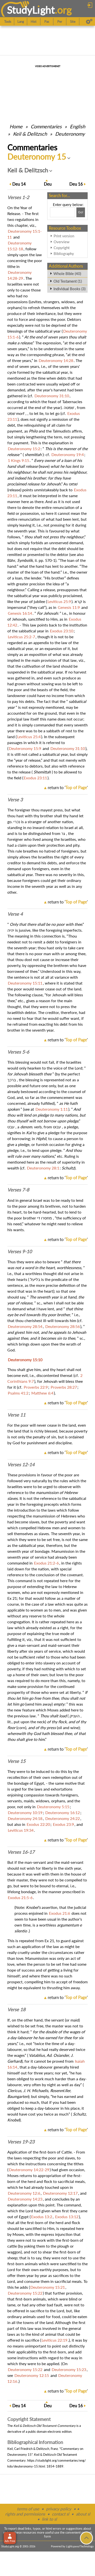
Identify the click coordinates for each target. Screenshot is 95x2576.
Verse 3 (15, 799)
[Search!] (80, 212)
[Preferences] (89, 21)
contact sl (60, 2513)
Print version (64, 236)
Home (16, 126)
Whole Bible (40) (67, 273)
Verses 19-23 (21, 2141)
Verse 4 (15, 914)
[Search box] (62, 212)
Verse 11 (16, 1415)
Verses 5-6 (18, 1052)
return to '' (68, 787)
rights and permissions (25, 2513)
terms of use (28, 2508)
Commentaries (46, 126)
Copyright (62, 247)
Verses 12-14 (21, 1464)
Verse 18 (16, 2009)
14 (19, 184)
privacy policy (58, 2508)
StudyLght (31, 10)
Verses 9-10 (19, 1251)
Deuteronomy (70, 134)
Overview (62, 242)
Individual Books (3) (69, 289)
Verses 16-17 (21, 1852)
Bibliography (64, 253)
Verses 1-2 (18, 197)
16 (76, 184)
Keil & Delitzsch (30, 134)
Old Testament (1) (67, 281)
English (77, 126)
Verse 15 (16, 1761)
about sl (83, 2513)
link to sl (49, 2519)
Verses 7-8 (18, 1189)
